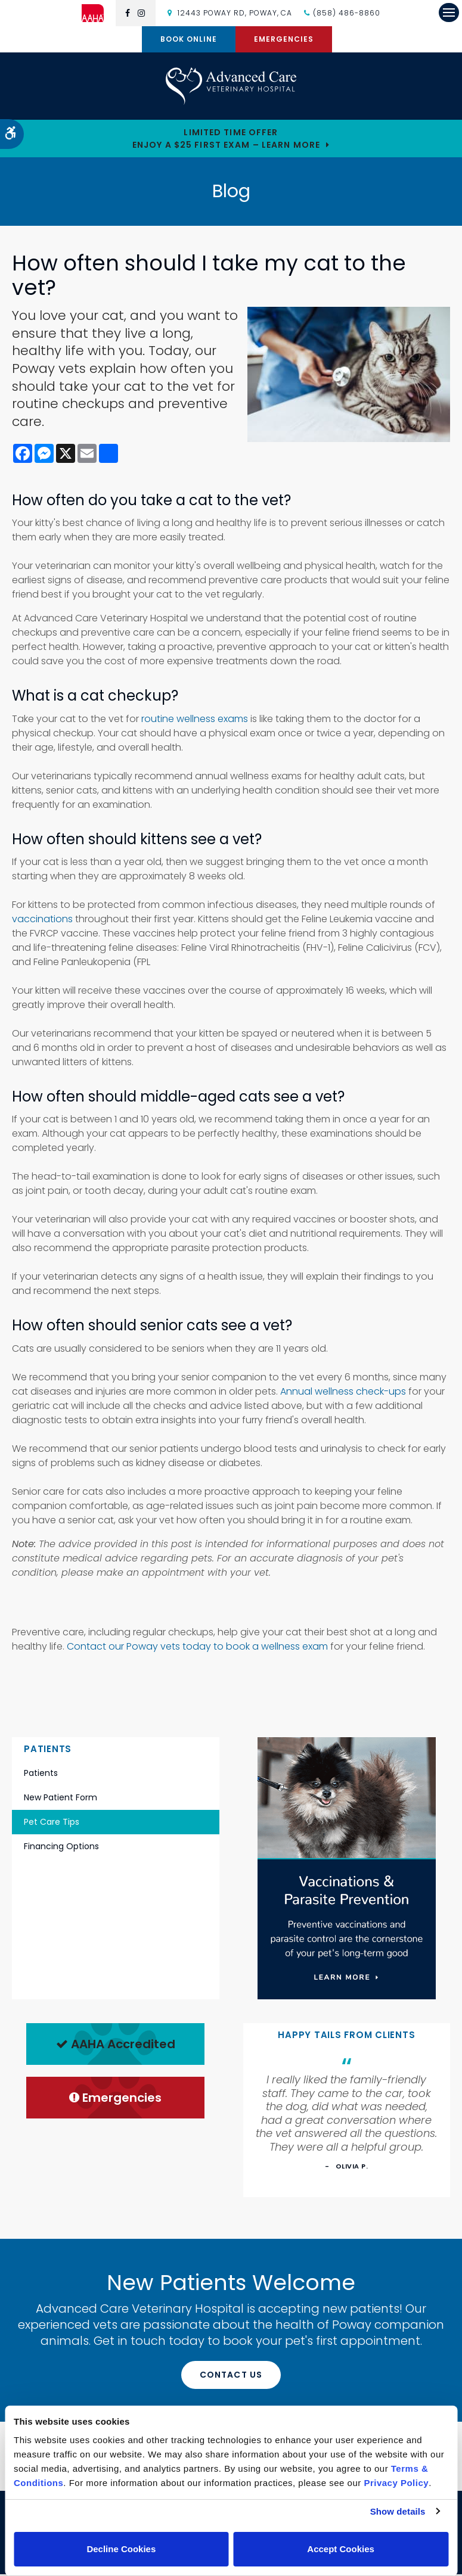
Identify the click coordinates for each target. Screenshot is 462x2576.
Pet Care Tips (51, 1824)
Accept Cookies (340, 2549)
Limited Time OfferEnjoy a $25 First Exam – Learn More (226, 140)
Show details (398, 2511)
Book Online (188, 39)
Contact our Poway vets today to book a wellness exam (197, 1648)
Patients (41, 1775)
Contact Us (231, 2376)
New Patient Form (60, 1799)
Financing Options (61, 1848)
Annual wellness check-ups (343, 1393)
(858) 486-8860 (346, 13)
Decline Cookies (121, 2549)
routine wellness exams (194, 720)
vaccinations (42, 921)
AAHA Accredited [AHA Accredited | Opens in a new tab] (115, 2045)
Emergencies (284, 39)
